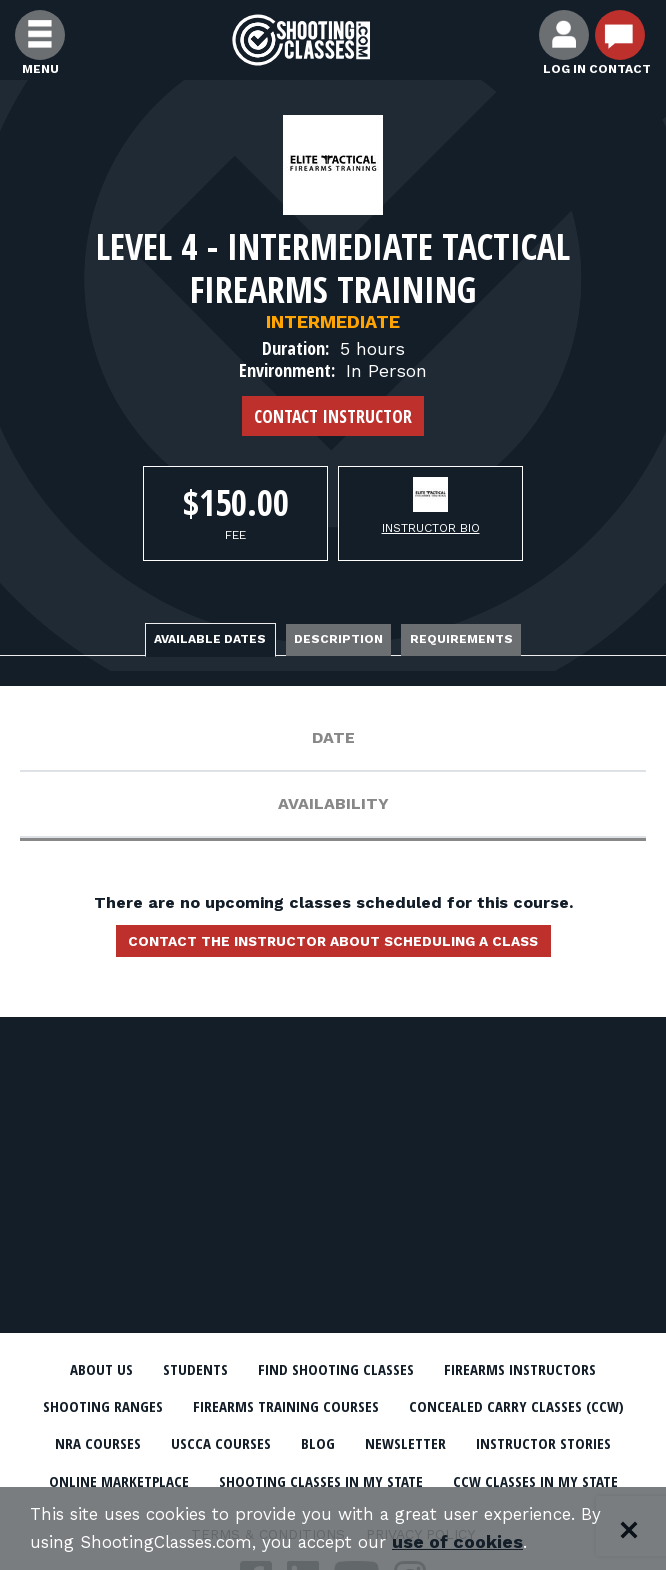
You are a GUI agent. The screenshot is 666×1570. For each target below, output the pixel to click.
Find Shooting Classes (334, 1370)
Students (189, 1370)
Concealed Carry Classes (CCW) (175, 1444)
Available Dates (207, 639)
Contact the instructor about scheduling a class (333, 943)
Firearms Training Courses (410, 1407)
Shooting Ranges (221, 1407)
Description (338, 639)
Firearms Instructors (525, 1370)
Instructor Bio (431, 528)
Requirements (464, 639)
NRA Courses (361, 1444)
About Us (93, 1370)
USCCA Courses (488, 1444)
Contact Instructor (333, 416)
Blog (587, 1444)
